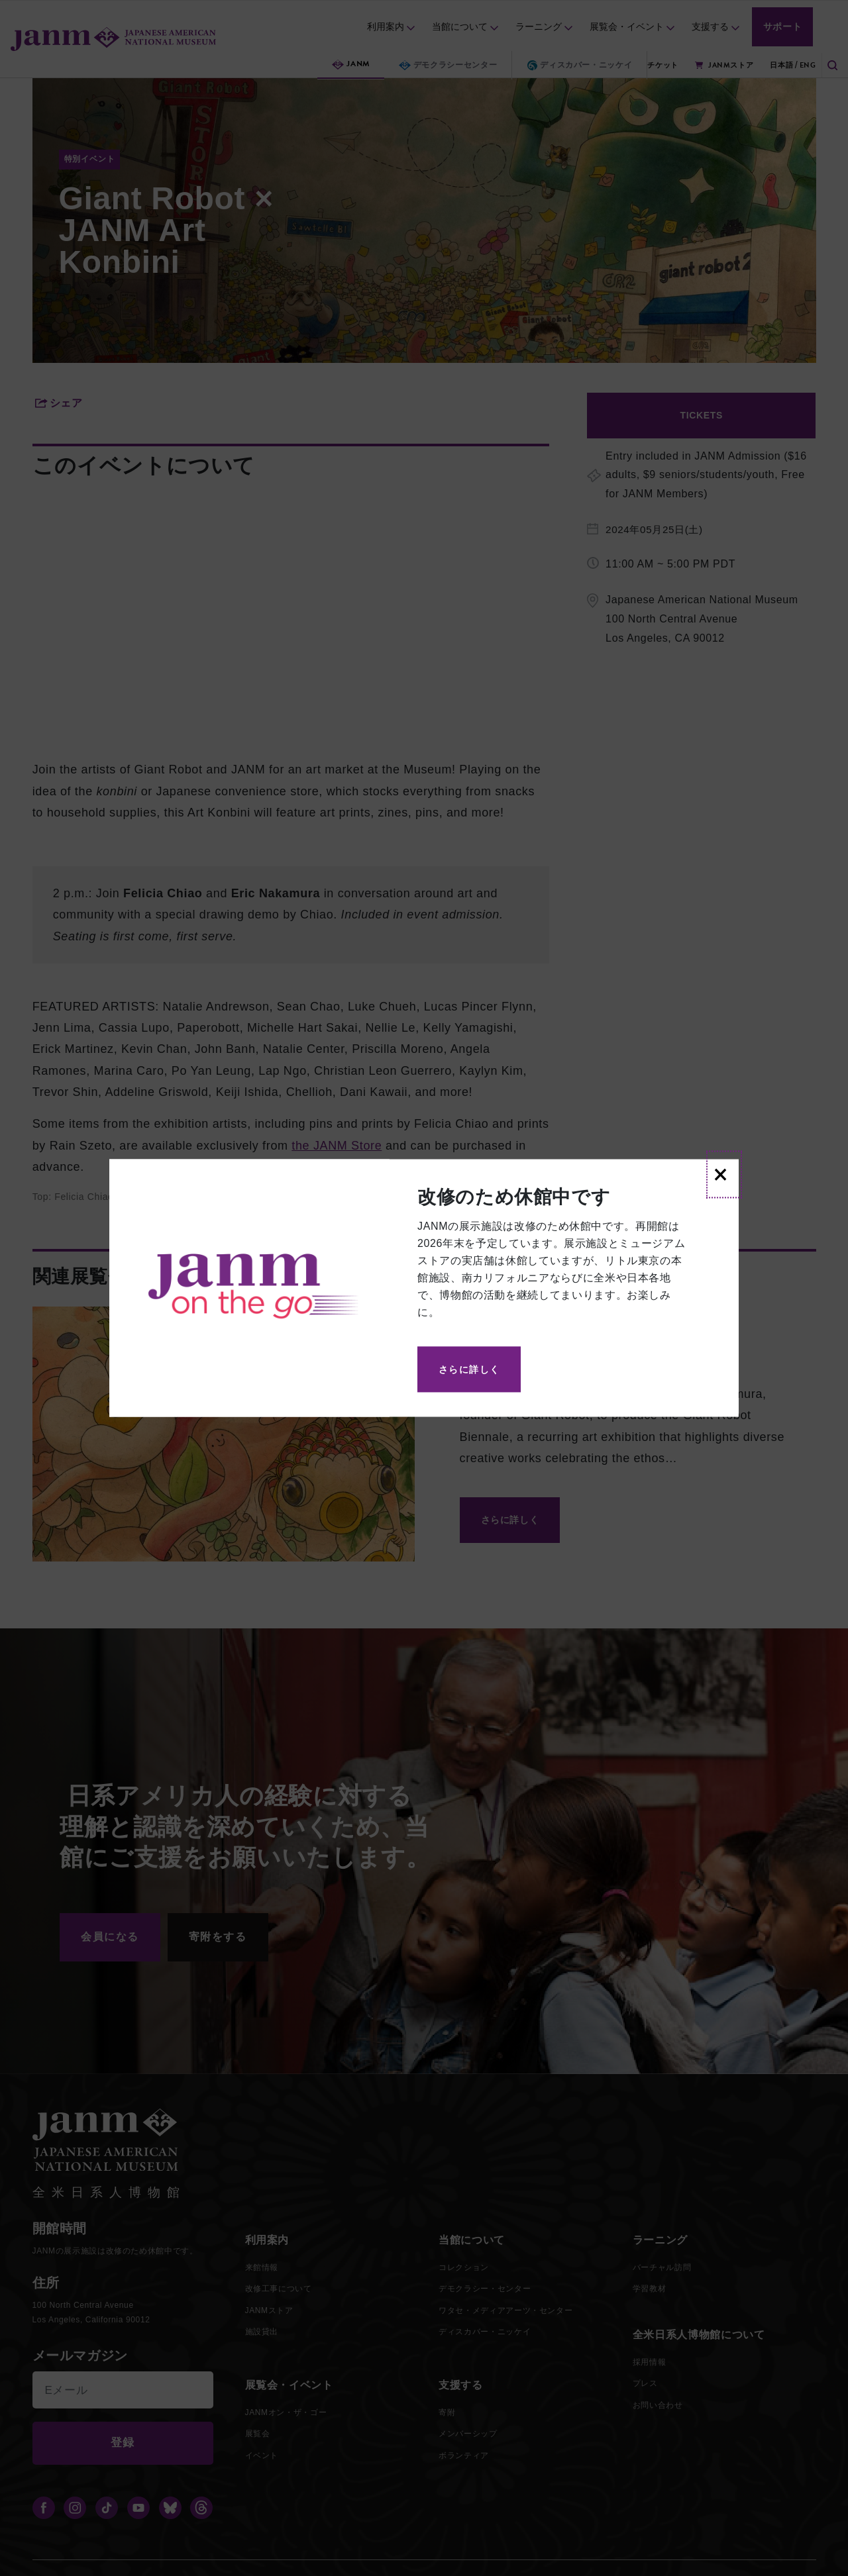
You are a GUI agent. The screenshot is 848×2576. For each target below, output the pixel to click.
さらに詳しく (469, 1369)
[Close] (724, 1174)
